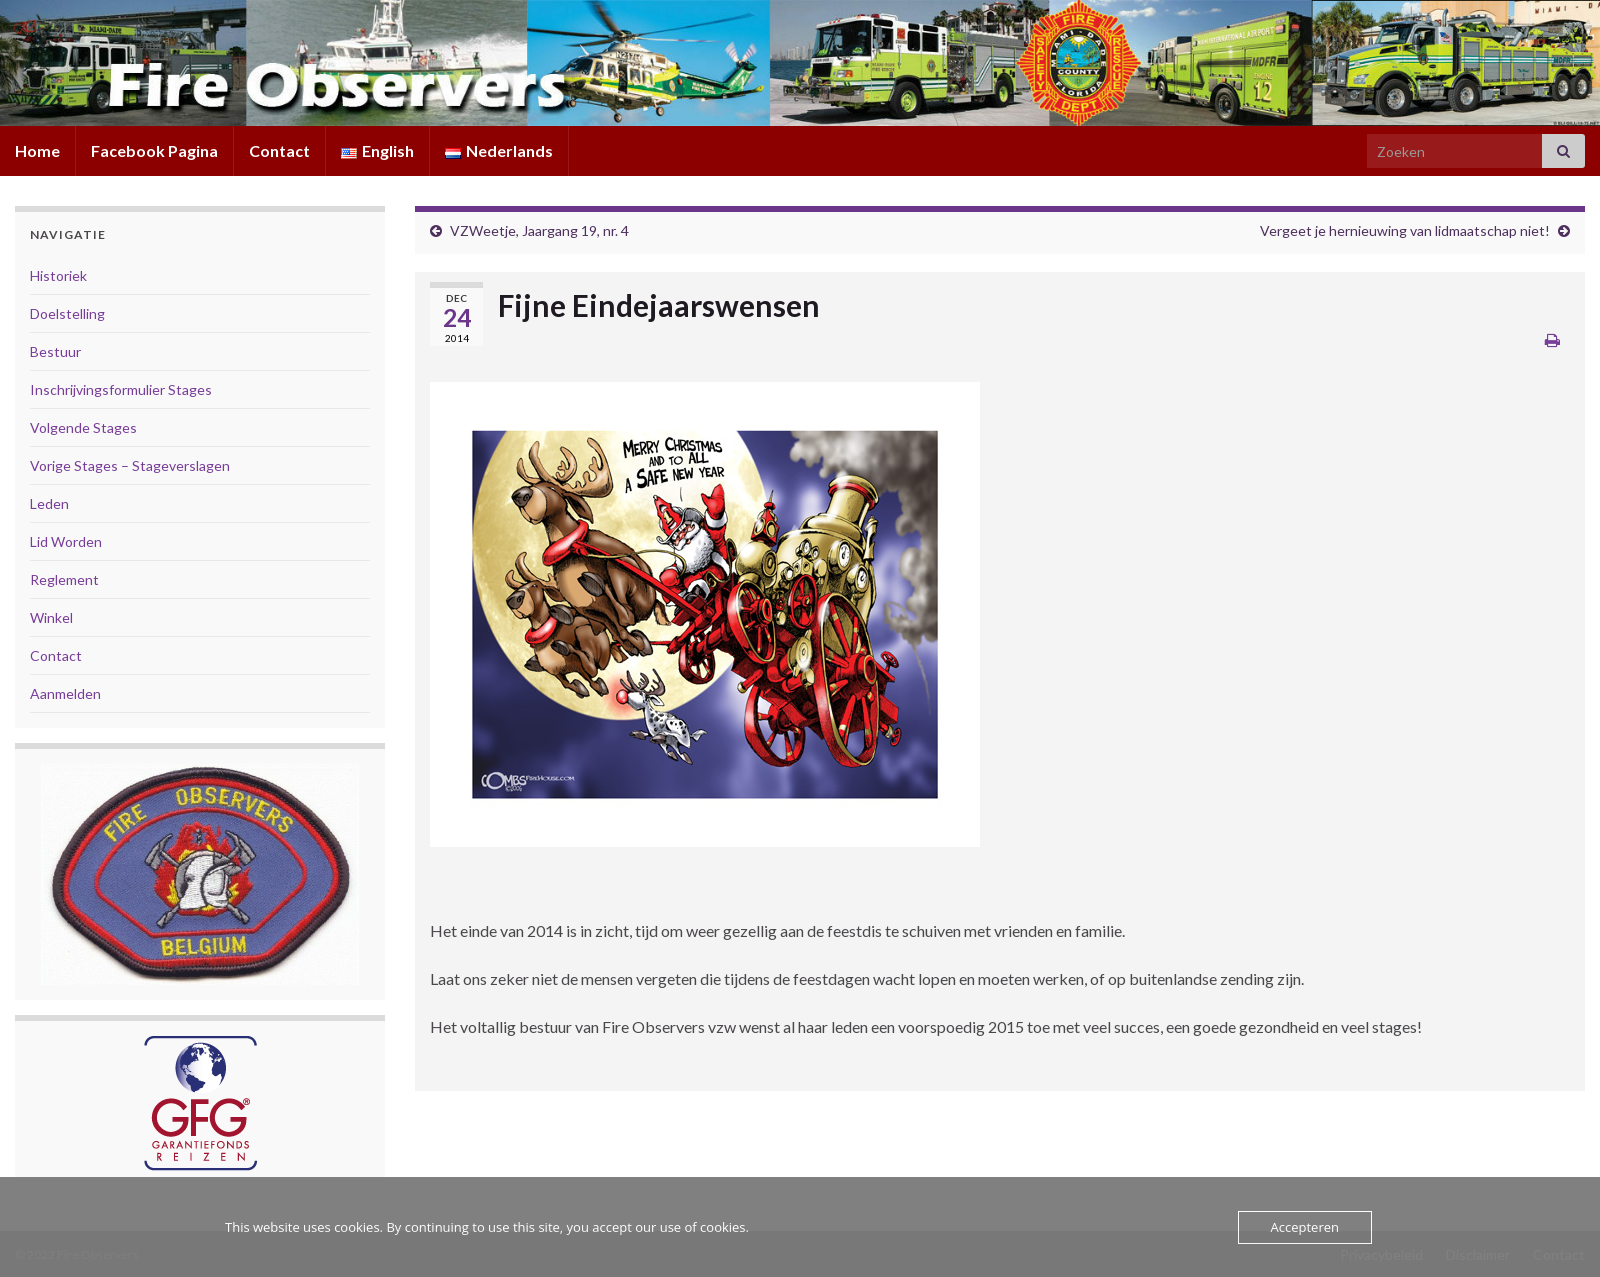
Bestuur (55, 351)
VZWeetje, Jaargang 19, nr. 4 (539, 230)
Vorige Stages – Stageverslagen (130, 465)
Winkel (51, 617)
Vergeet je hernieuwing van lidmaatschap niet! (1405, 230)
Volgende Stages (83, 427)
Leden (49, 503)
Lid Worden (66, 541)
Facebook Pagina (154, 150)
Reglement (64, 579)
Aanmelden (65, 693)
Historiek (58, 275)
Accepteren (1305, 1227)
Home (37, 150)
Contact (279, 150)
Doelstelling (67, 313)
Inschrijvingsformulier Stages (121, 389)
